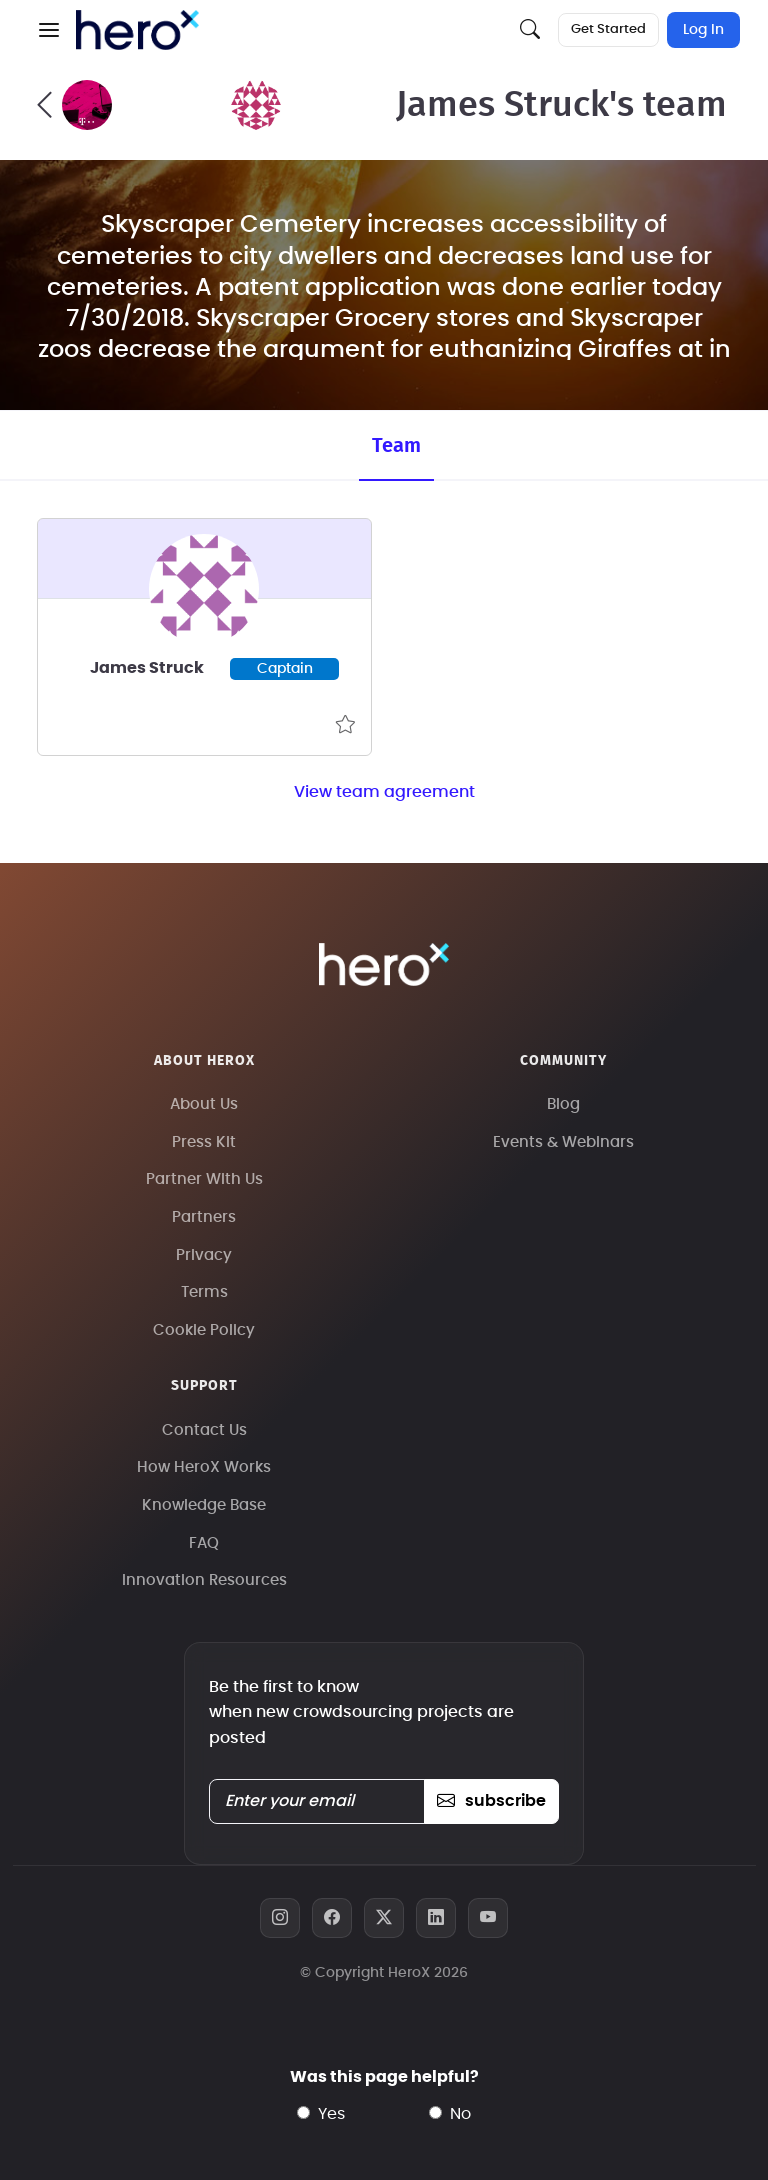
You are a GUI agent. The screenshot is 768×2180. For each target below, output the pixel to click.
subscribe (491, 1801)
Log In (703, 30)
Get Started (608, 29)
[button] (49, 30)
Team (396, 446)
